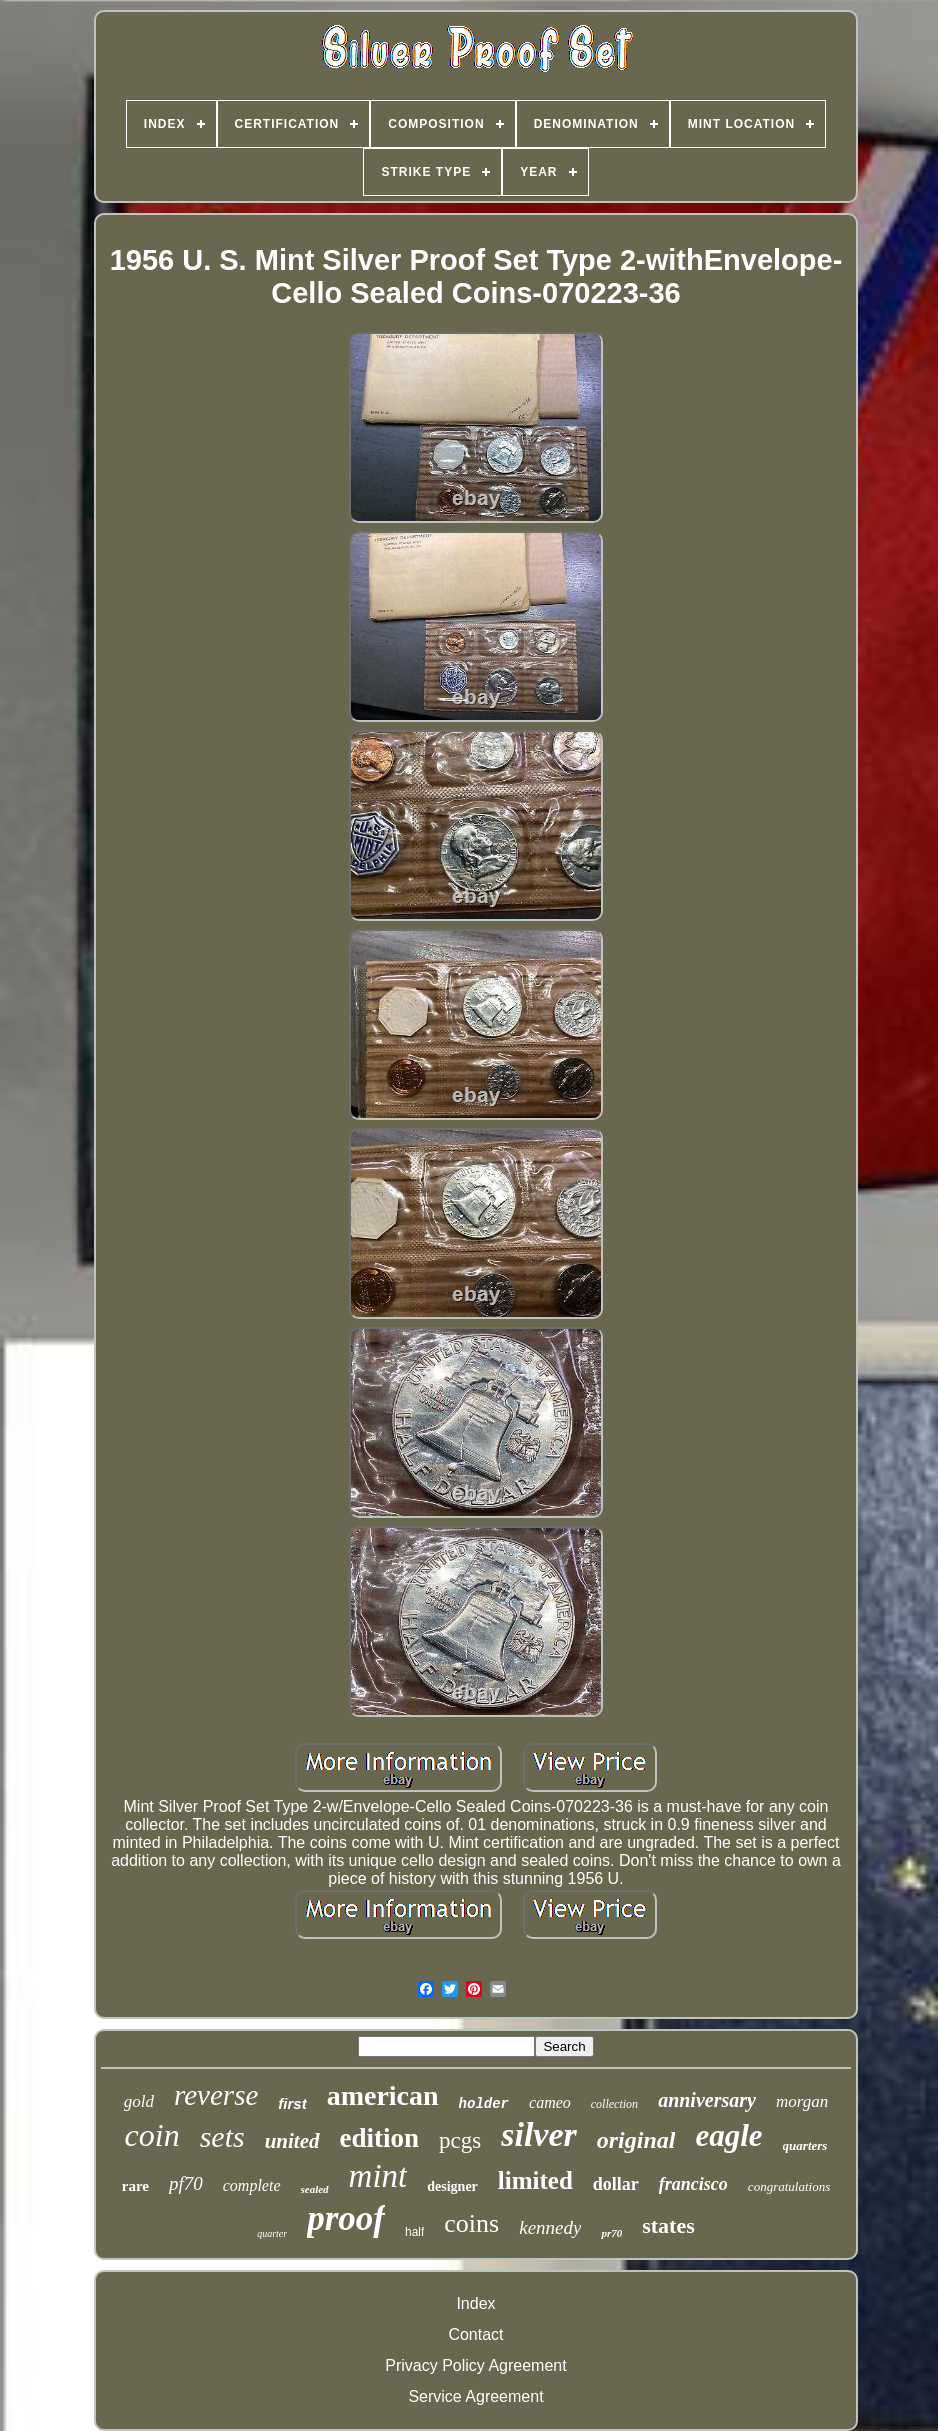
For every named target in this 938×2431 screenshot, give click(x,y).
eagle (728, 2135)
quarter (272, 2233)
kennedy (550, 2227)
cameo (550, 2102)
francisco (693, 2184)
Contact (475, 2334)
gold (139, 2101)
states (668, 2225)
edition (380, 2138)
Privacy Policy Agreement (475, 2365)
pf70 (186, 2183)
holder (484, 2104)
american (383, 2095)
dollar (616, 2184)
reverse (216, 2095)
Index (475, 2303)
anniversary (707, 2100)
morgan (802, 2101)
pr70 (611, 2233)
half (414, 2232)
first (292, 2103)
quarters (805, 2145)
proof (346, 2218)
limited (535, 2180)
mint (378, 2176)
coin (152, 2135)
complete (252, 2185)
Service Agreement (475, 2396)
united (292, 2141)
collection (614, 2104)
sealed (315, 2189)
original (636, 2140)
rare (135, 2186)
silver (539, 2134)
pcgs (460, 2140)
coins (471, 2223)
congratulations (789, 2186)
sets (222, 2136)
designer (452, 2186)
